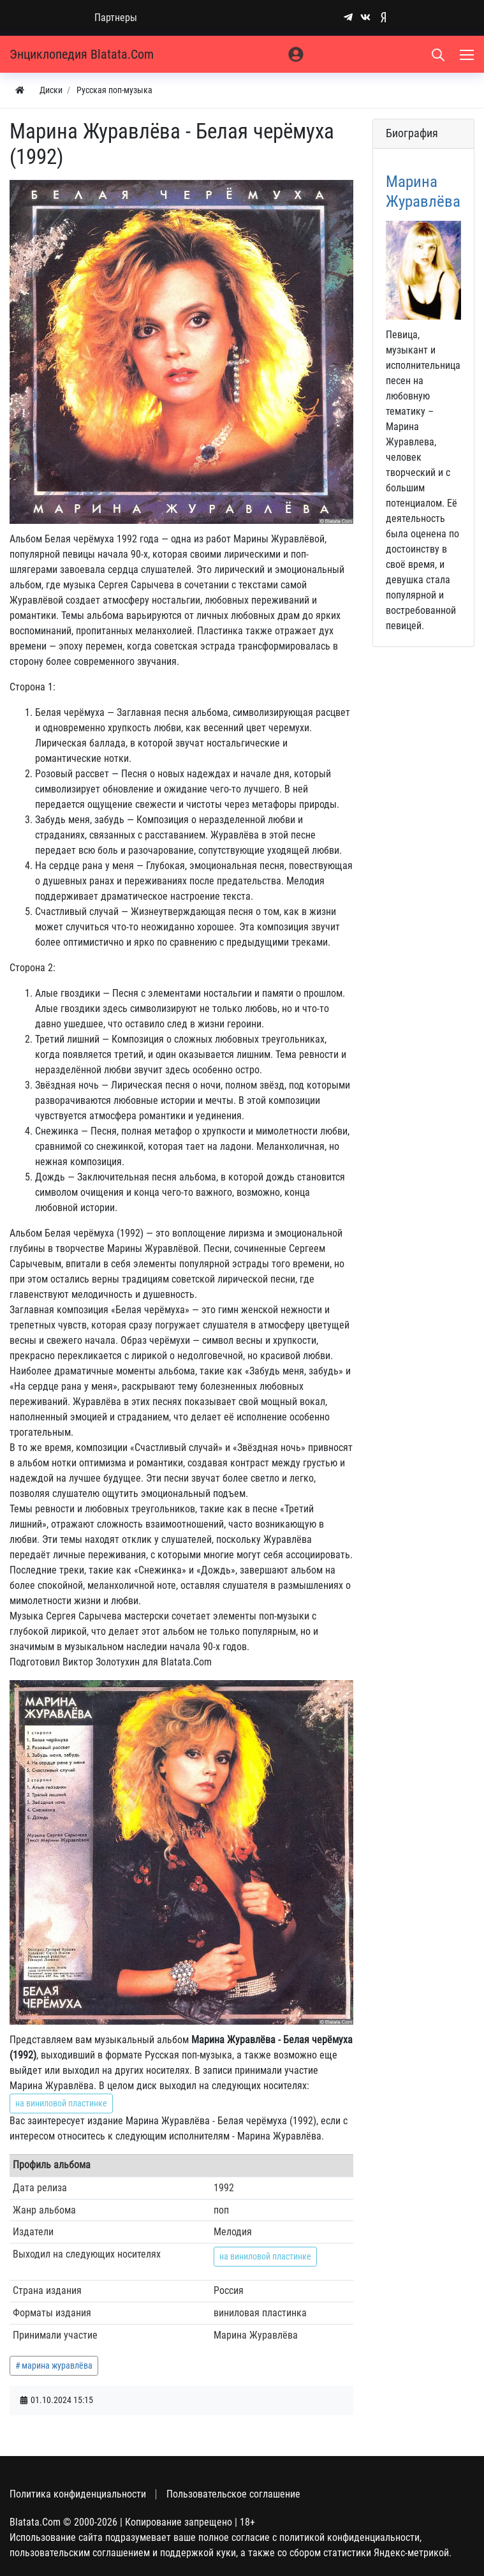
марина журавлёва (57, 2365)
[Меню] (468, 54)
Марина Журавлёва (423, 191)
